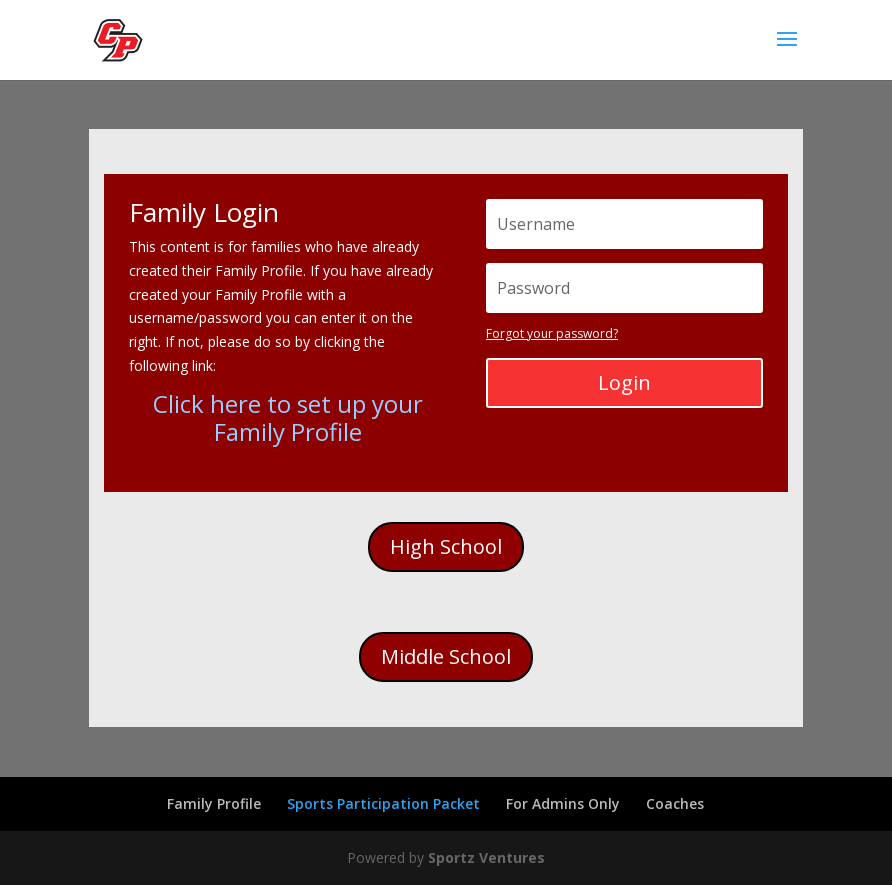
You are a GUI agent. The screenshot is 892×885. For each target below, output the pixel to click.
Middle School (446, 656)
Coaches (675, 803)
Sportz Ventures (486, 857)
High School (446, 546)
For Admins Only (563, 803)
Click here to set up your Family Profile (288, 417)
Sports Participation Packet (383, 803)
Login (624, 382)
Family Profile (214, 803)
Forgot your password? (552, 333)
